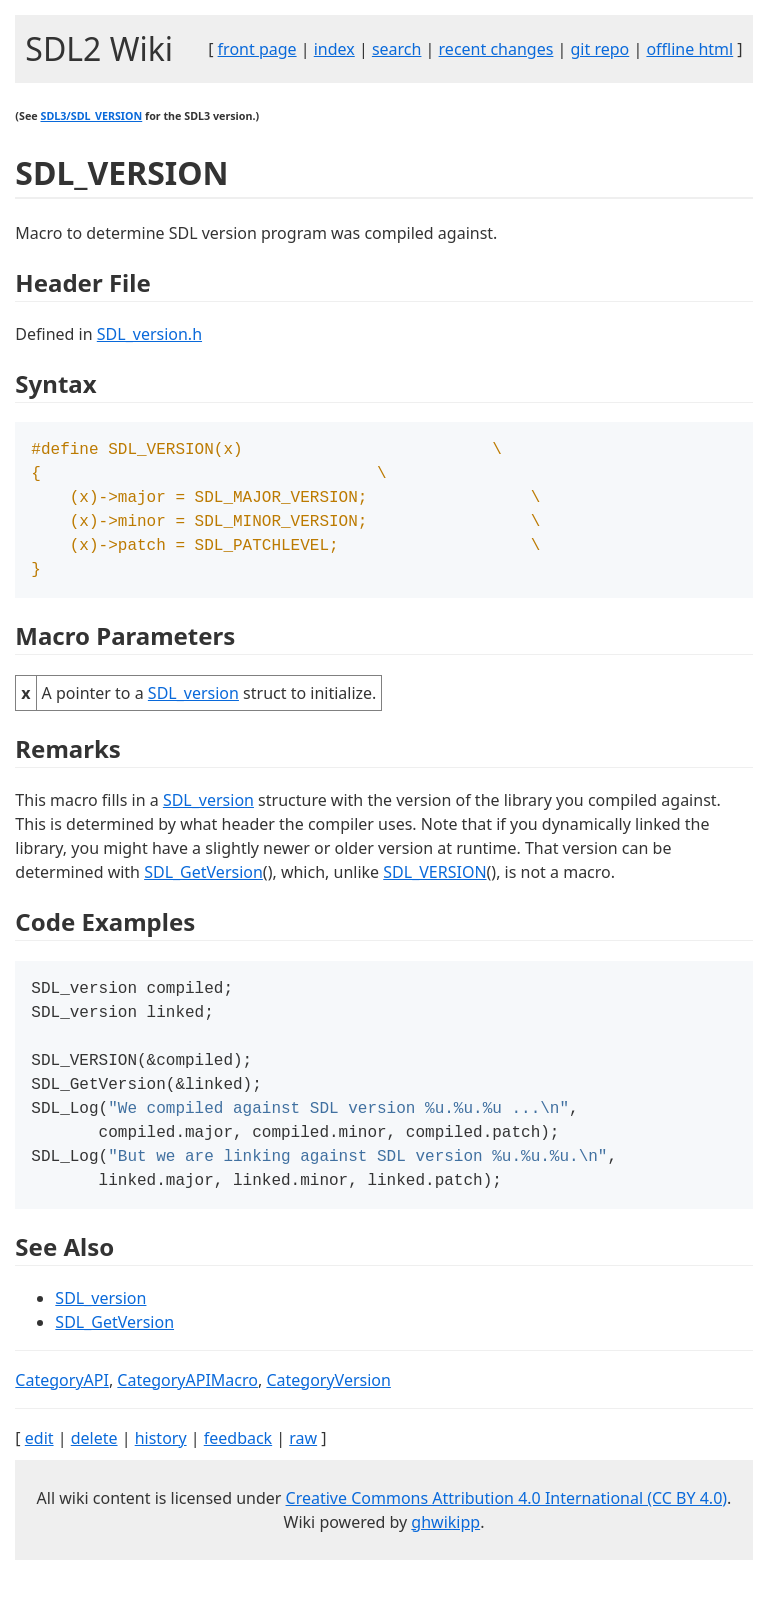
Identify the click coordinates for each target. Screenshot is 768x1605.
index (334, 49)
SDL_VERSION (434, 884)
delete (94, 1468)
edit (39, 1468)
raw (303, 1468)
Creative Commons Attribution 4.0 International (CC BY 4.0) (507, 1528)
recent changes (496, 49)
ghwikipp (445, 1552)
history (161, 1468)
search (397, 49)
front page (257, 49)
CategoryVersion (328, 1410)
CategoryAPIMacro (187, 1410)
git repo (600, 49)
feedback (238, 1468)
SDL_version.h (149, 334)
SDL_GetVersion (203, 884)
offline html (689, 49)
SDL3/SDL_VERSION (91, 116)
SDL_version (193, 705)
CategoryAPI (62, 1410)
